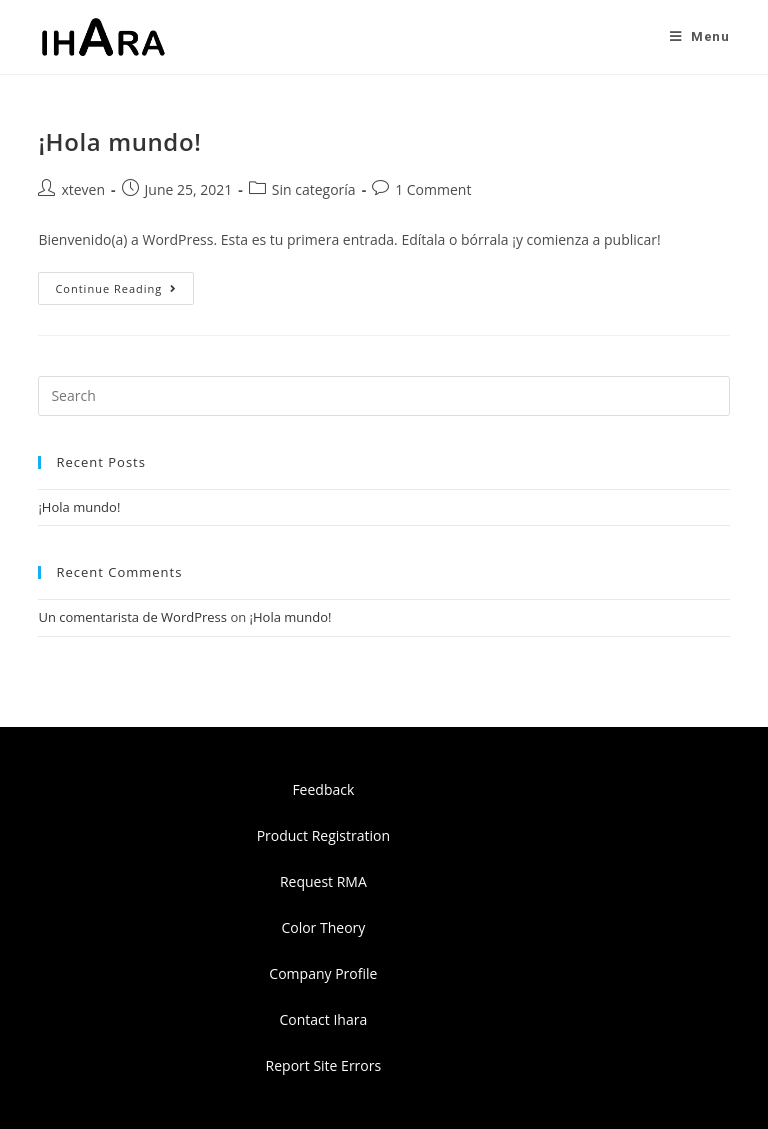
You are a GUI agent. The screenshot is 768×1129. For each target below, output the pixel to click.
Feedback (323, 789)
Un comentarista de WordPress (132, 617)
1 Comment (433, 189)
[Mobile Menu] (700, 36)
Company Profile (323, 973)
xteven (83, 189)
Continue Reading (124, 284)
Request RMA (323, 881)
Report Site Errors (324, 1065)
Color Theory (323, 927)
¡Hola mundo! (119, 141)
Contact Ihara (324, 1019)
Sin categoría (314, 189)
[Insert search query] (383, 396)
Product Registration (323, 835)
